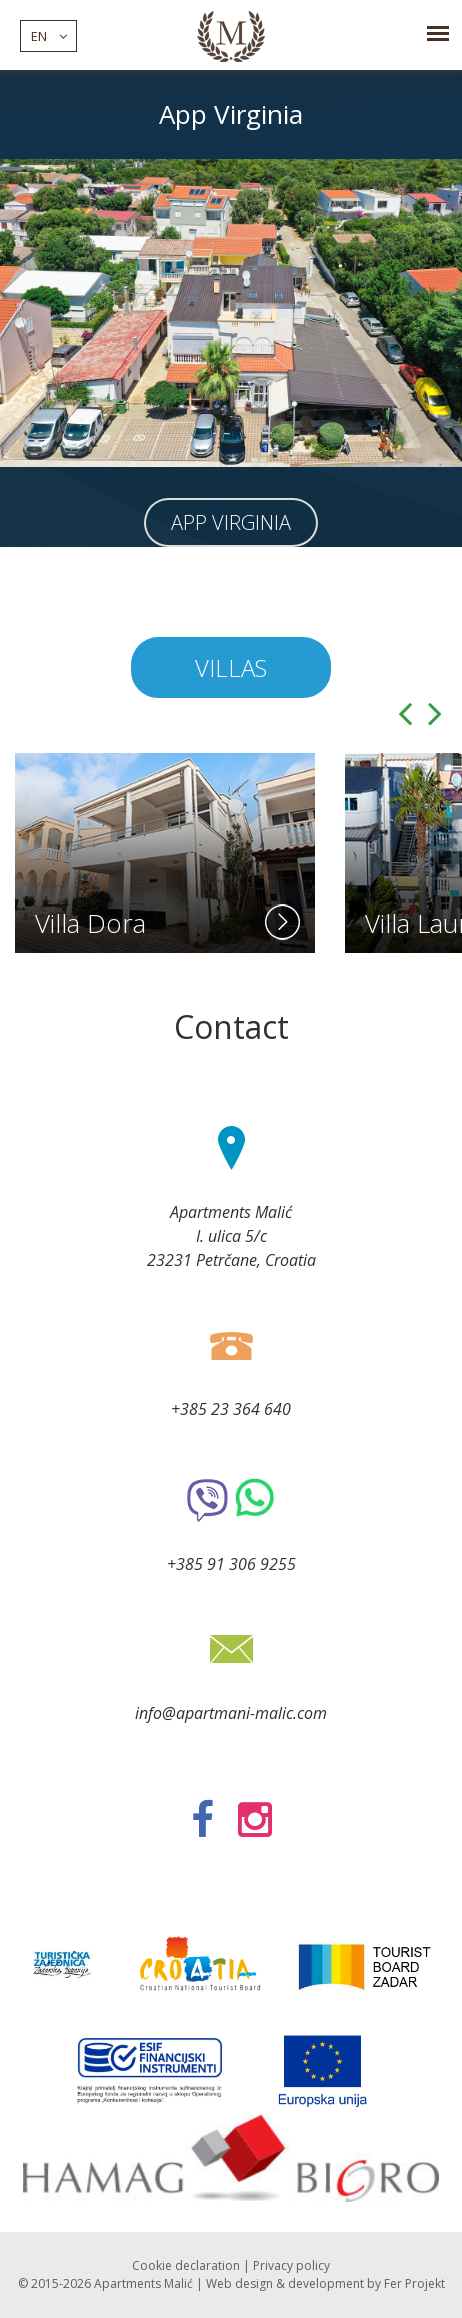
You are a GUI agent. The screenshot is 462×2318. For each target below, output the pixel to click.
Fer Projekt (414, 2283)
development (326, 2283)
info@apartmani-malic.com (231, 1713)
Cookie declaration (186, 2265)
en (49, 36)
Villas (231, 667)
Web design (239, 2283)
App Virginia (231, 522)
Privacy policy (291, 2265)
